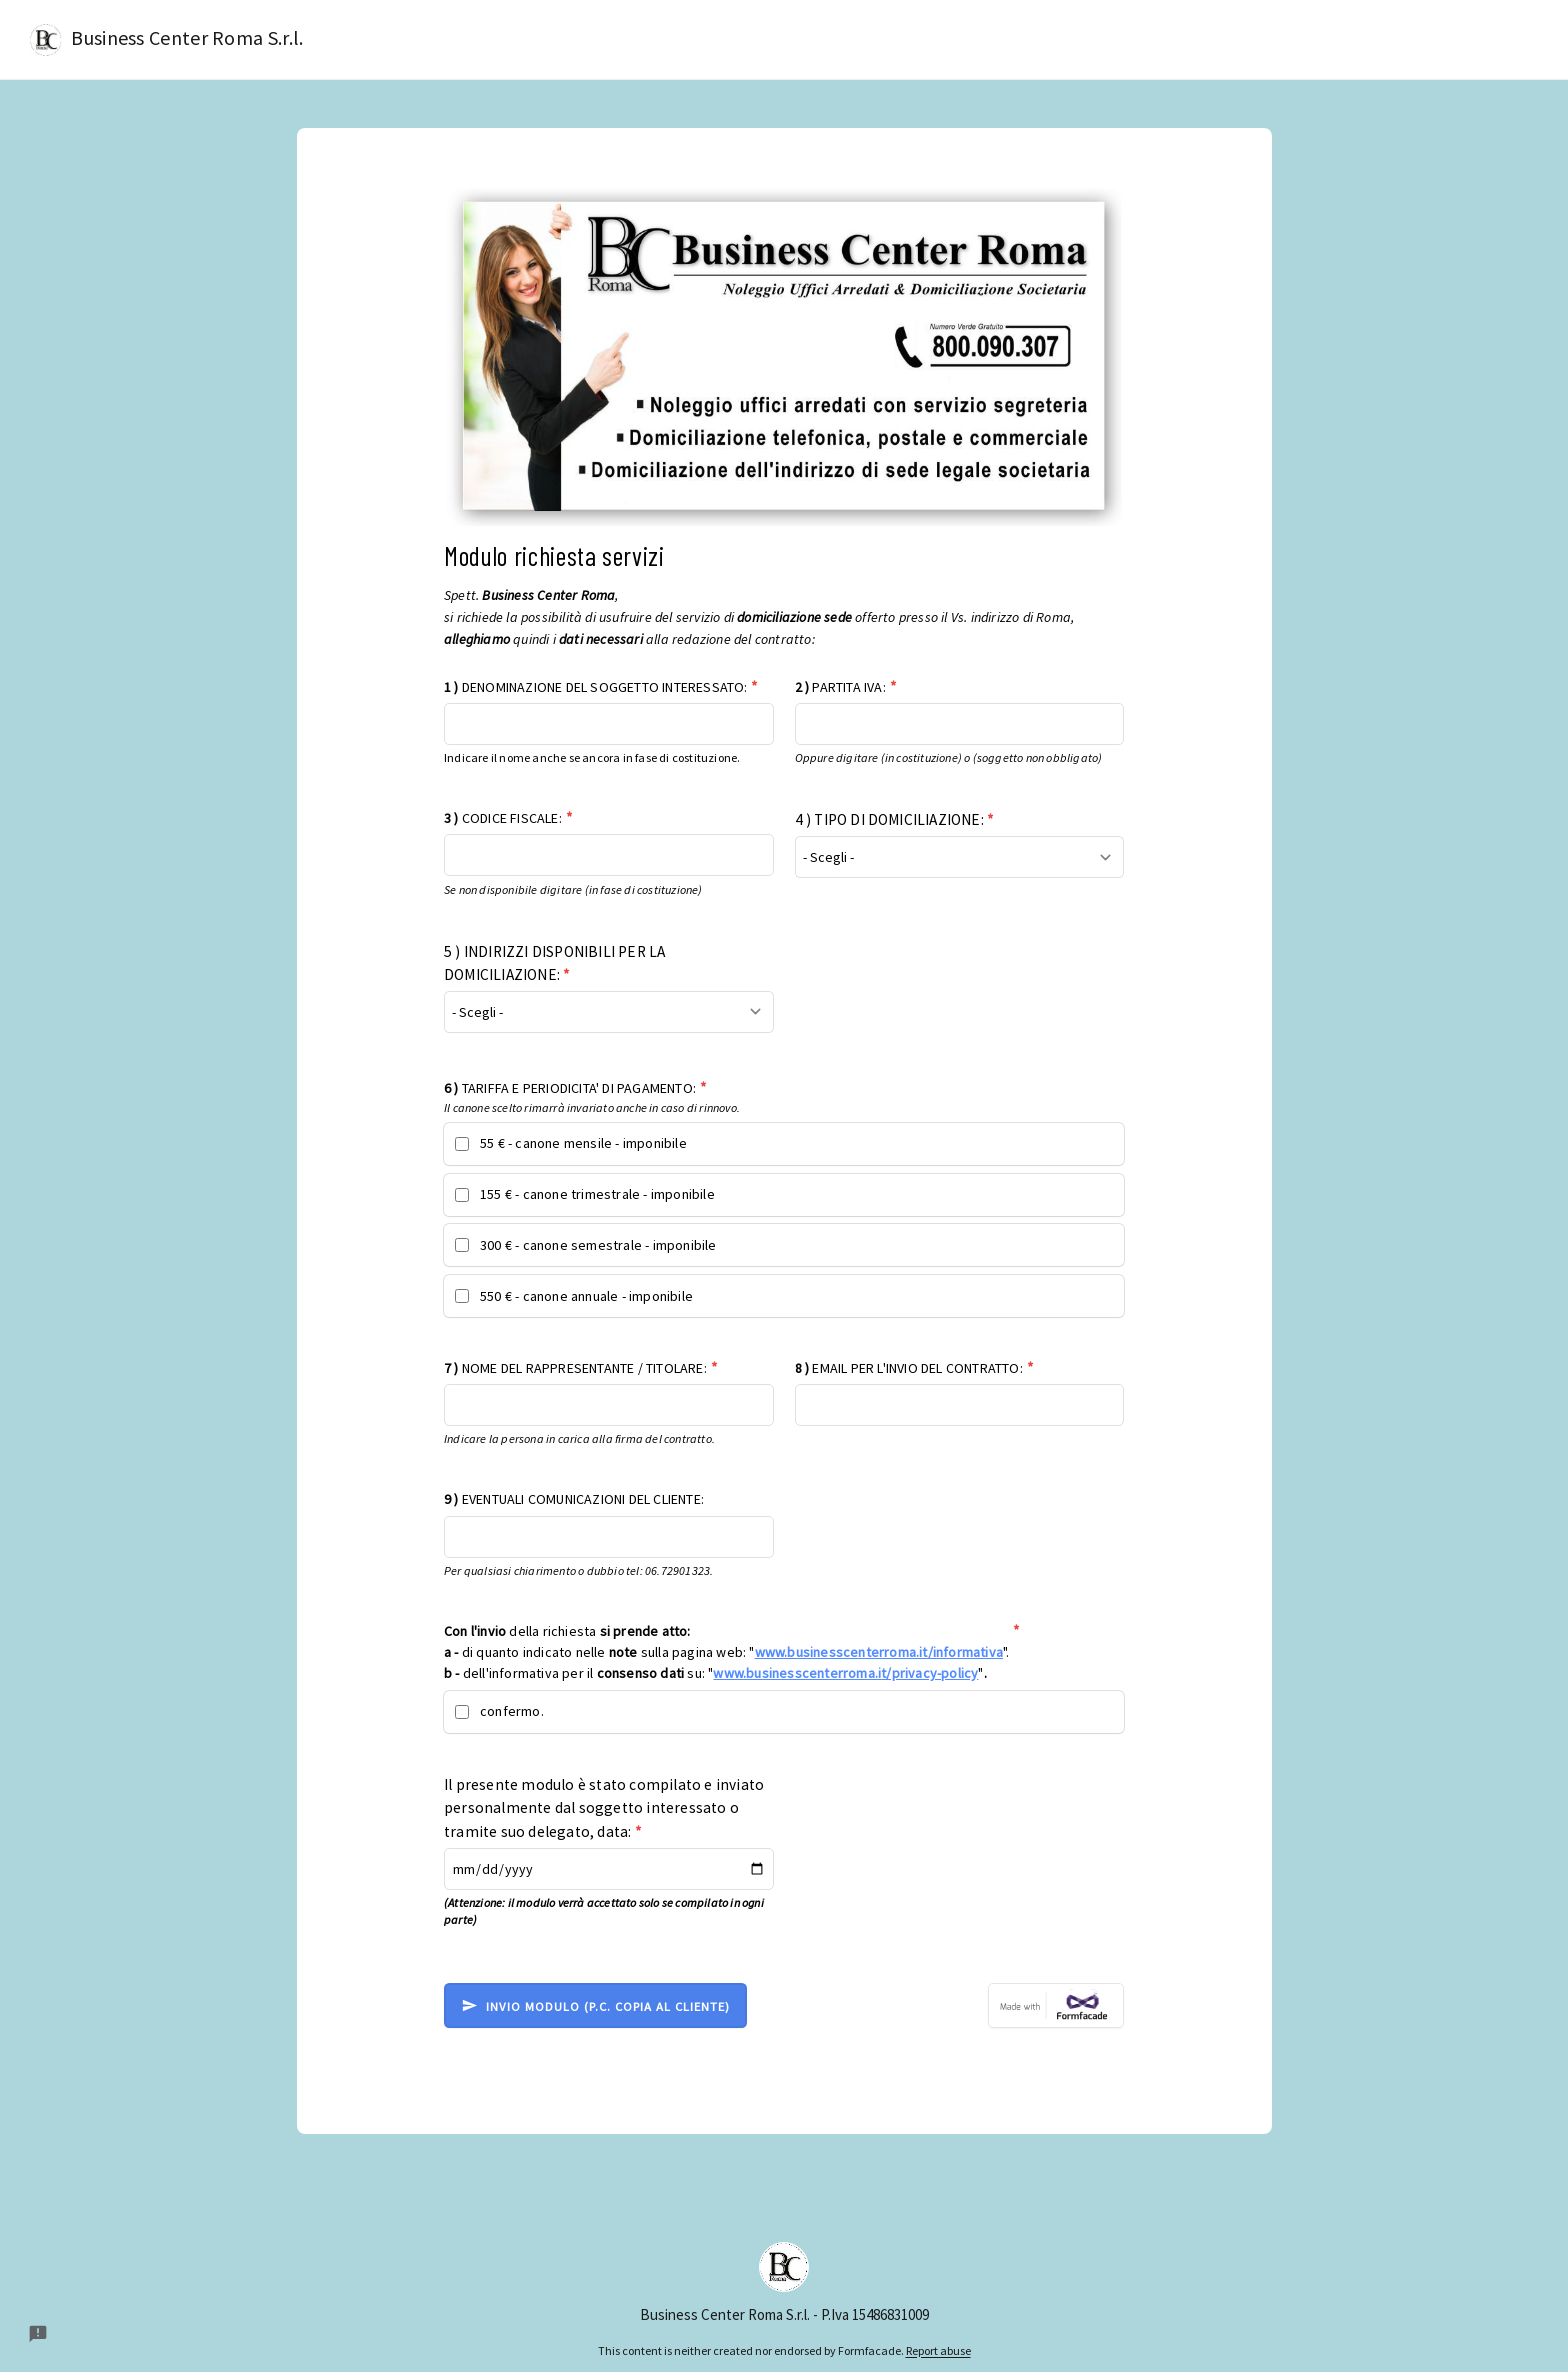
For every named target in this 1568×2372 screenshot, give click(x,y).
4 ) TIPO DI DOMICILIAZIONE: (894, 819)
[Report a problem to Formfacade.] (38, 2334)
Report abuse (938, 2350)
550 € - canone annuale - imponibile (586, 1296)
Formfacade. (871, 2350)
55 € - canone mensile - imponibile (583, 1143)
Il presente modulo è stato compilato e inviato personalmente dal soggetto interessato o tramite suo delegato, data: (604, 1807)
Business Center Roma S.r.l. (166, 40)
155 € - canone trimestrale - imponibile (597, 1194)
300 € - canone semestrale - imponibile (598, 1245)
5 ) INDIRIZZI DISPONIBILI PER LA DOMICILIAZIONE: (554, 963)
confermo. (512, 1711)
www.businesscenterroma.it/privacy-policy (845, 1673)
